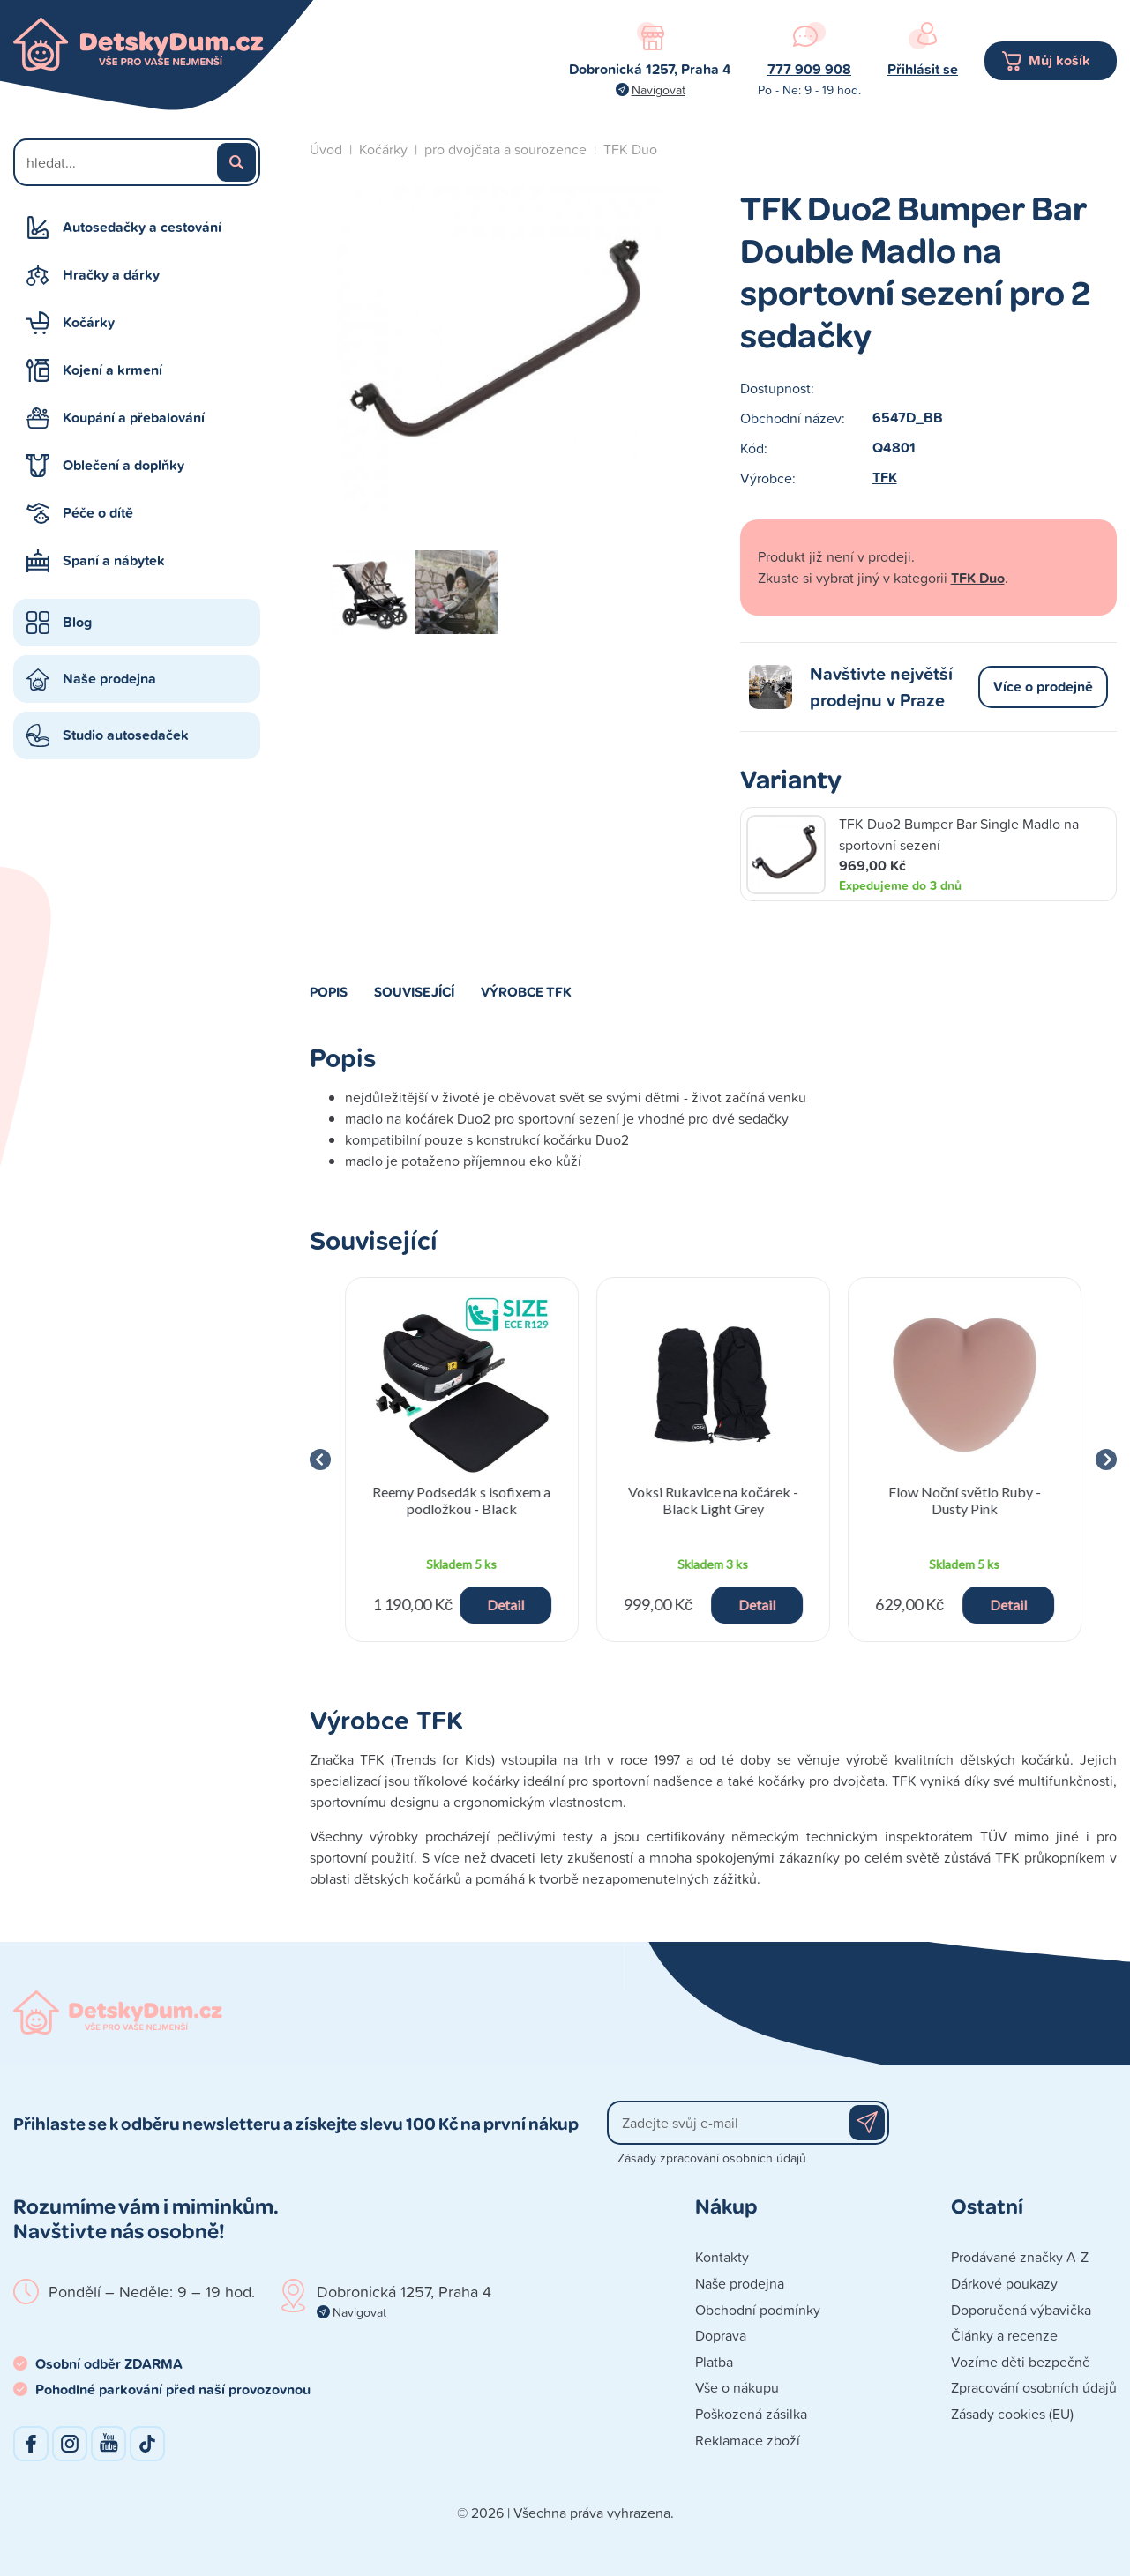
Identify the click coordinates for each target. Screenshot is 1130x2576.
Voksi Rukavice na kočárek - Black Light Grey (713, 1500)
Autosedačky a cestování (142, 227)
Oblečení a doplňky (123, 465)
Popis (329, 991)
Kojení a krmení (112, 370)
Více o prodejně (1043, 686)
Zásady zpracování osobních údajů (711, 2157)
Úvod (326, 149)
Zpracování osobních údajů (1034, 2387)
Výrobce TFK (526, 991)
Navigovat (658, 89)
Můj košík (1059, 60)
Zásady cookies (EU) (1012, 2413)
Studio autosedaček (126, 735)
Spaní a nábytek (114, 560)
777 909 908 (809, 69)
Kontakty (722, 2256)
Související (414, 991)
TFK (884, 477)
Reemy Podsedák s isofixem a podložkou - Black (461, 1500)
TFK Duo (630, 149)
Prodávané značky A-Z (1020, 2256)
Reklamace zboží (747, 2440)
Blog (77, 622)
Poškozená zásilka (751, 2413)
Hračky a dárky (111, 275)
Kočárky (89, 322)
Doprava (720, 2335)
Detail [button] (505, 1604)
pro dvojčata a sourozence (505, 149)
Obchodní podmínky (757, 2309)
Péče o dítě (98, 513)
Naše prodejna (109, 678)
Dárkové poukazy (1004, 2283)
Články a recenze (1004, 2335)
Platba (714, 2361)
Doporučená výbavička (1021, 2309)
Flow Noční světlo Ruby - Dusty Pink (964, 1500)
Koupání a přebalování (134, 417)
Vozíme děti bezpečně (1020, 2361)
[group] (461, 1459)
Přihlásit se (922, 69)
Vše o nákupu (737, 2387)
